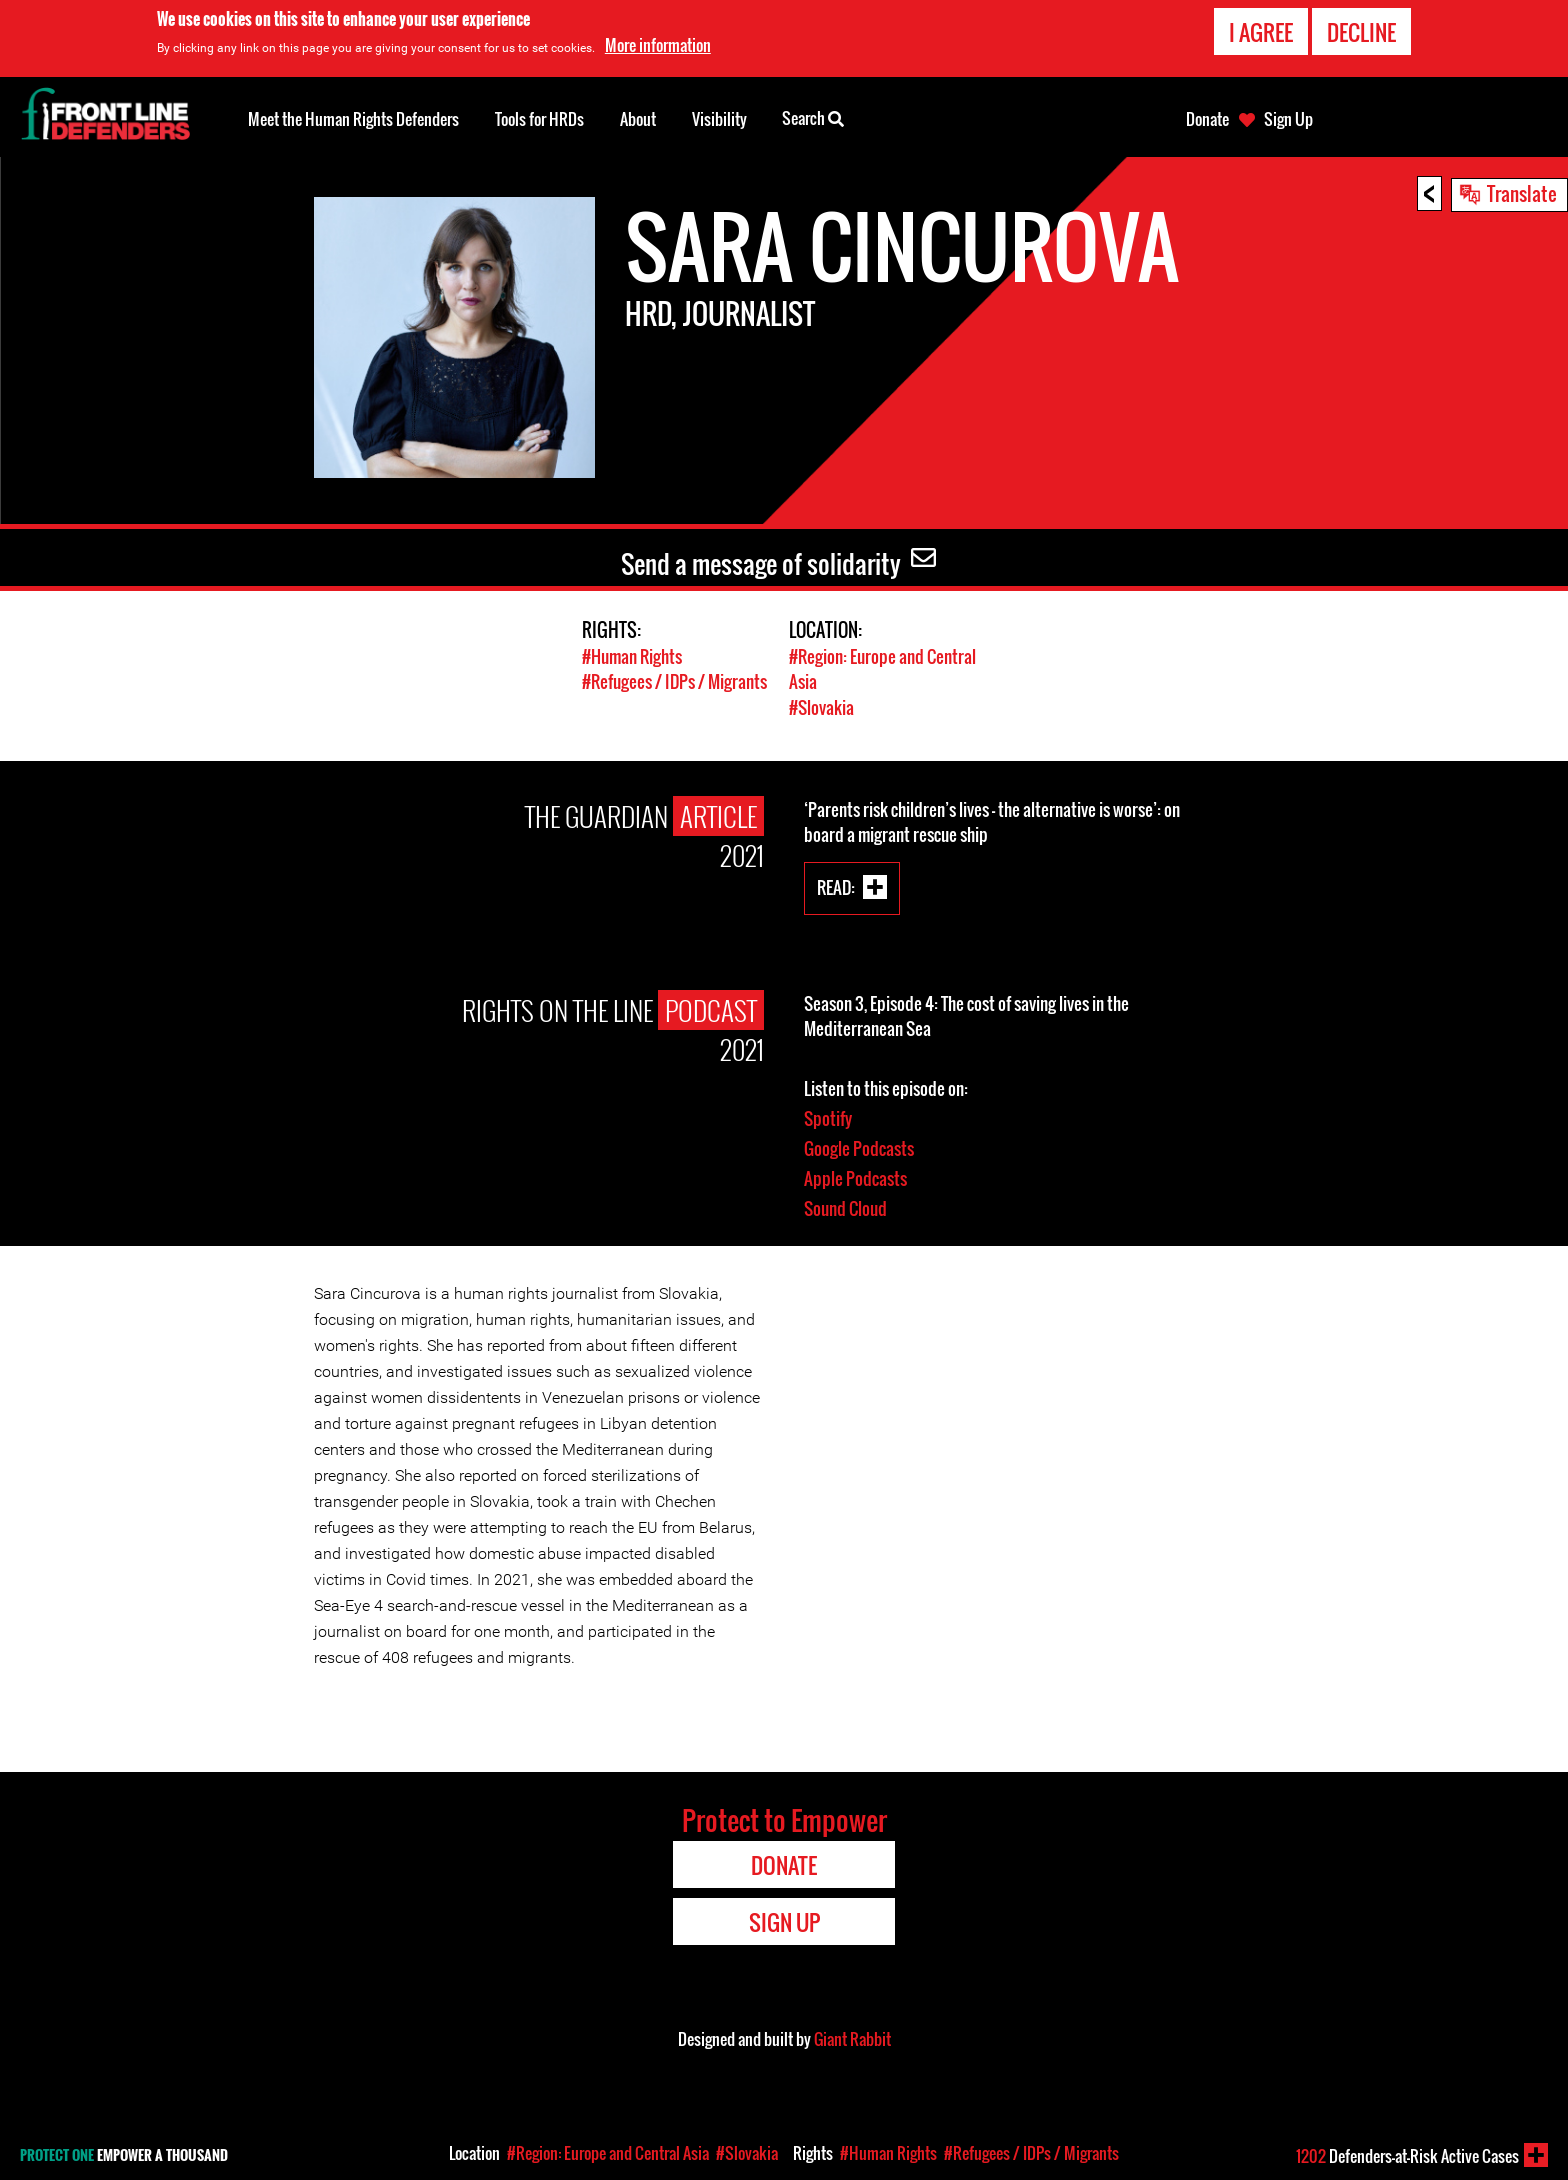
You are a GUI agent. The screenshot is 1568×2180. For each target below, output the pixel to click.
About (638, 119)
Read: (836, 884)
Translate (1522, 193)
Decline (1361, 32)
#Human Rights (632, 656)
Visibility (719, 119)
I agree (1261, 32)
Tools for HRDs (539, 119)
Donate (1207, 119)
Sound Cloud (845, 1206)
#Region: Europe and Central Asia (608, 2153)
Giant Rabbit (852, 2037)
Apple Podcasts (855, 1176)
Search (813, 117)
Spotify (828, 1116)
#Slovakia (821, 706)
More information (658, 45)
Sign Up (1288, 119)
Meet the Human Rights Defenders (353, 119)
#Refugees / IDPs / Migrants (674, 681)
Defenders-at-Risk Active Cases (1407, 2156)
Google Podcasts (859, 1146)
